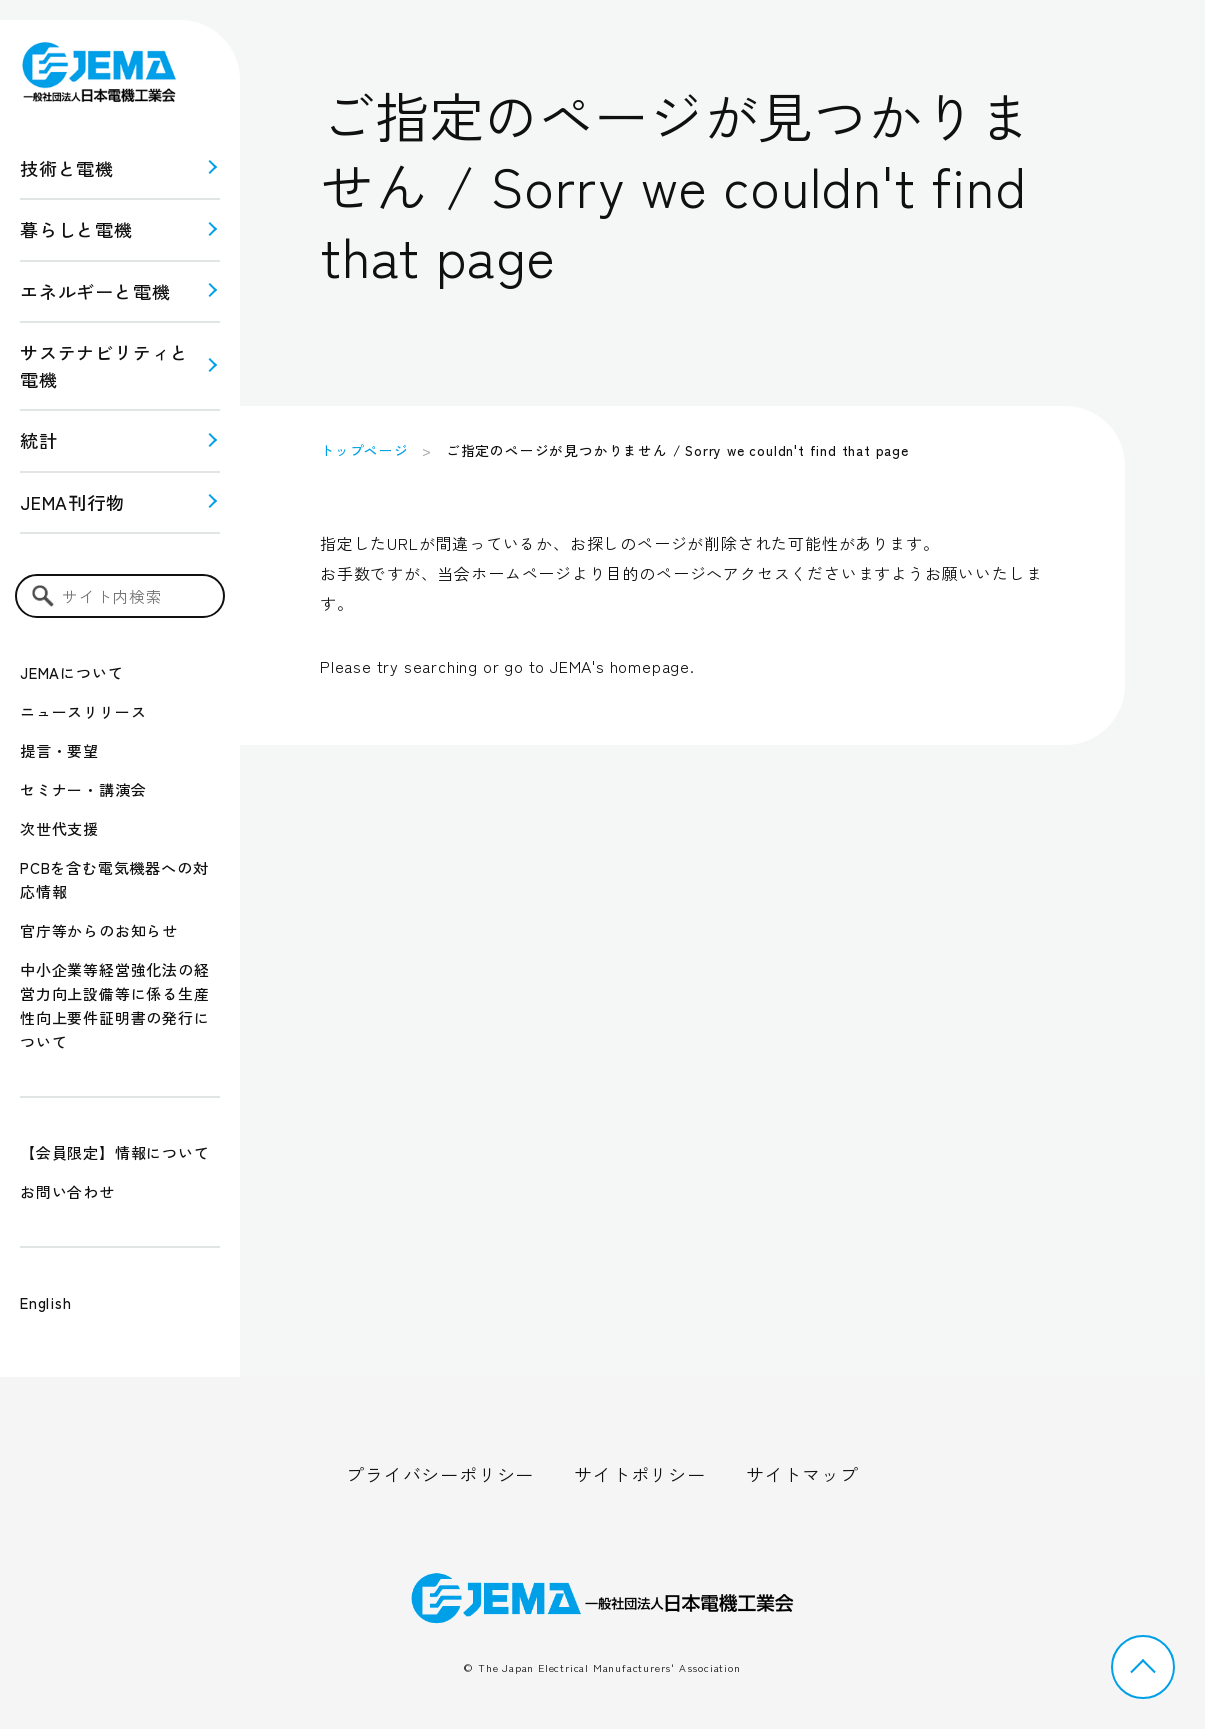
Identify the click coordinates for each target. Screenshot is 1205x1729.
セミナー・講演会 (83, 789)
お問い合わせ (67, 1191)
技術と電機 (67, 168)
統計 (39, 440)
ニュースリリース (83, 711)
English (46, 1302)
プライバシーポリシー (440, 1474)
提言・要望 (59, 750)
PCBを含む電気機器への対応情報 (114, 879)
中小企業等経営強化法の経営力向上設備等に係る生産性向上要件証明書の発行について (115, 1005)
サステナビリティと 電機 (104, 365)
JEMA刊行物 (72, 502)
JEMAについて (71, 672)
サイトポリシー (640, 1474)
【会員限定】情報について (115, 1152)
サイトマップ (802, 1474)
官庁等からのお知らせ (99, 930)
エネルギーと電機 (95, 291)
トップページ (364, 450)
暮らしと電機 (76, 229)
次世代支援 (59, 828)
